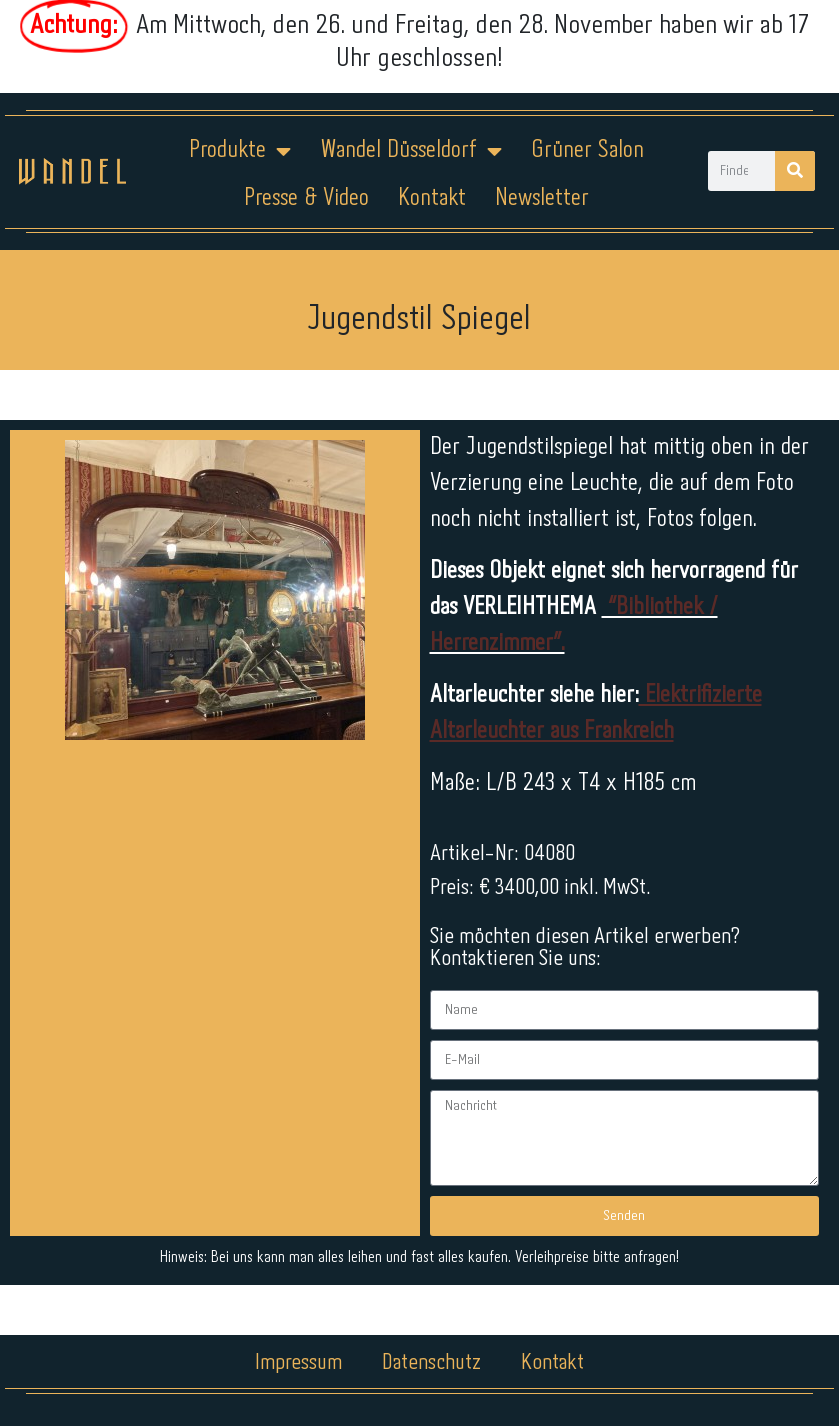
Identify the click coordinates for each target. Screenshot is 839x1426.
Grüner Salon (587, 150)
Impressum (298, 1363)
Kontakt (432, 198)
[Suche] (795, 171)
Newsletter (542, 198)
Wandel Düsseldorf (411, 151)
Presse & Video (306, 198)
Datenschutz (431, 1363)
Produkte (240, 151)
